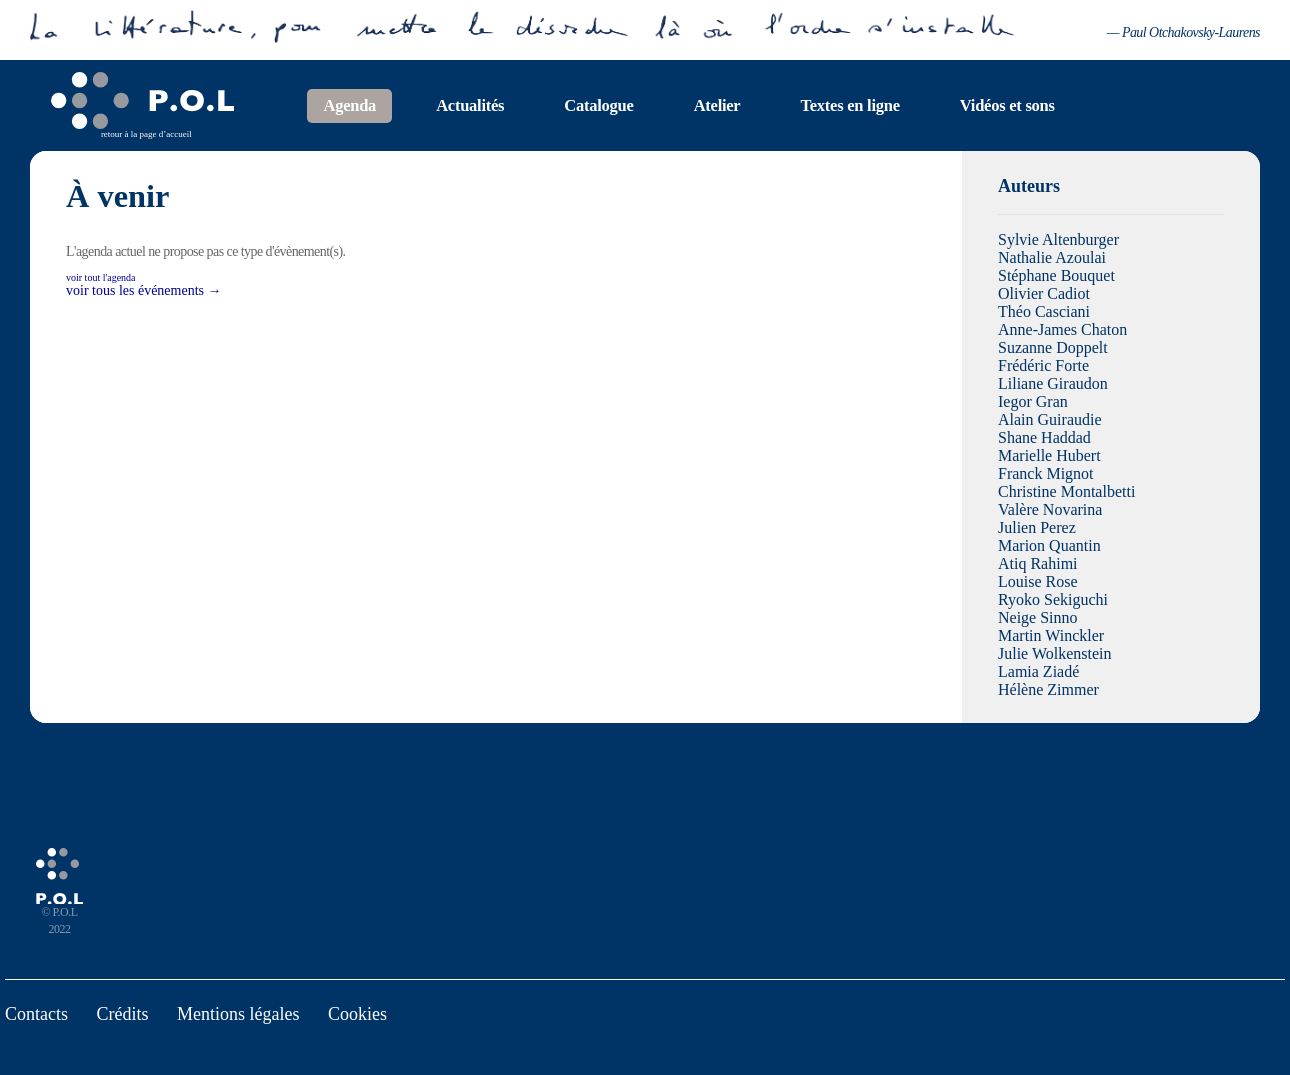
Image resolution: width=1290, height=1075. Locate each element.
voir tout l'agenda (101, 277)
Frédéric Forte (1043, 365)
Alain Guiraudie (1050, 419)
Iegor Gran (1033, 401)
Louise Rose (1038, 581)
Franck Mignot (1046, 473)
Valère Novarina (1050, 509)
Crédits (123, 1014)
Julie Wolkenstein (1055, 653)
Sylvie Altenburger (1058, 239)
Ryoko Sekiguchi (1053, 599)
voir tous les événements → (144, 290)
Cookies (357, 1014)
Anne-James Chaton (1062, 329)
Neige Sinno (1038, 617)
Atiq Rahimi (1038, 563)
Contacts (36, 1014)
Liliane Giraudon (1053, 383)
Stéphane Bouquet (1056, 275)
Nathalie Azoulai (1052, 257)
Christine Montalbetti (1066, 491)
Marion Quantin (1049, 545)
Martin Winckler (1051, 635)
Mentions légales (238, 1014)
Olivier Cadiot (1044, 293)
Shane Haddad (1044, 437)
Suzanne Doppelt (1053, 347)
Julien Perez (1037, 527)
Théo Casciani (1044, 311)
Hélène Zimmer (1048, 689)
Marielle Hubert (1049, 455)
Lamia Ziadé (1038, 671)
